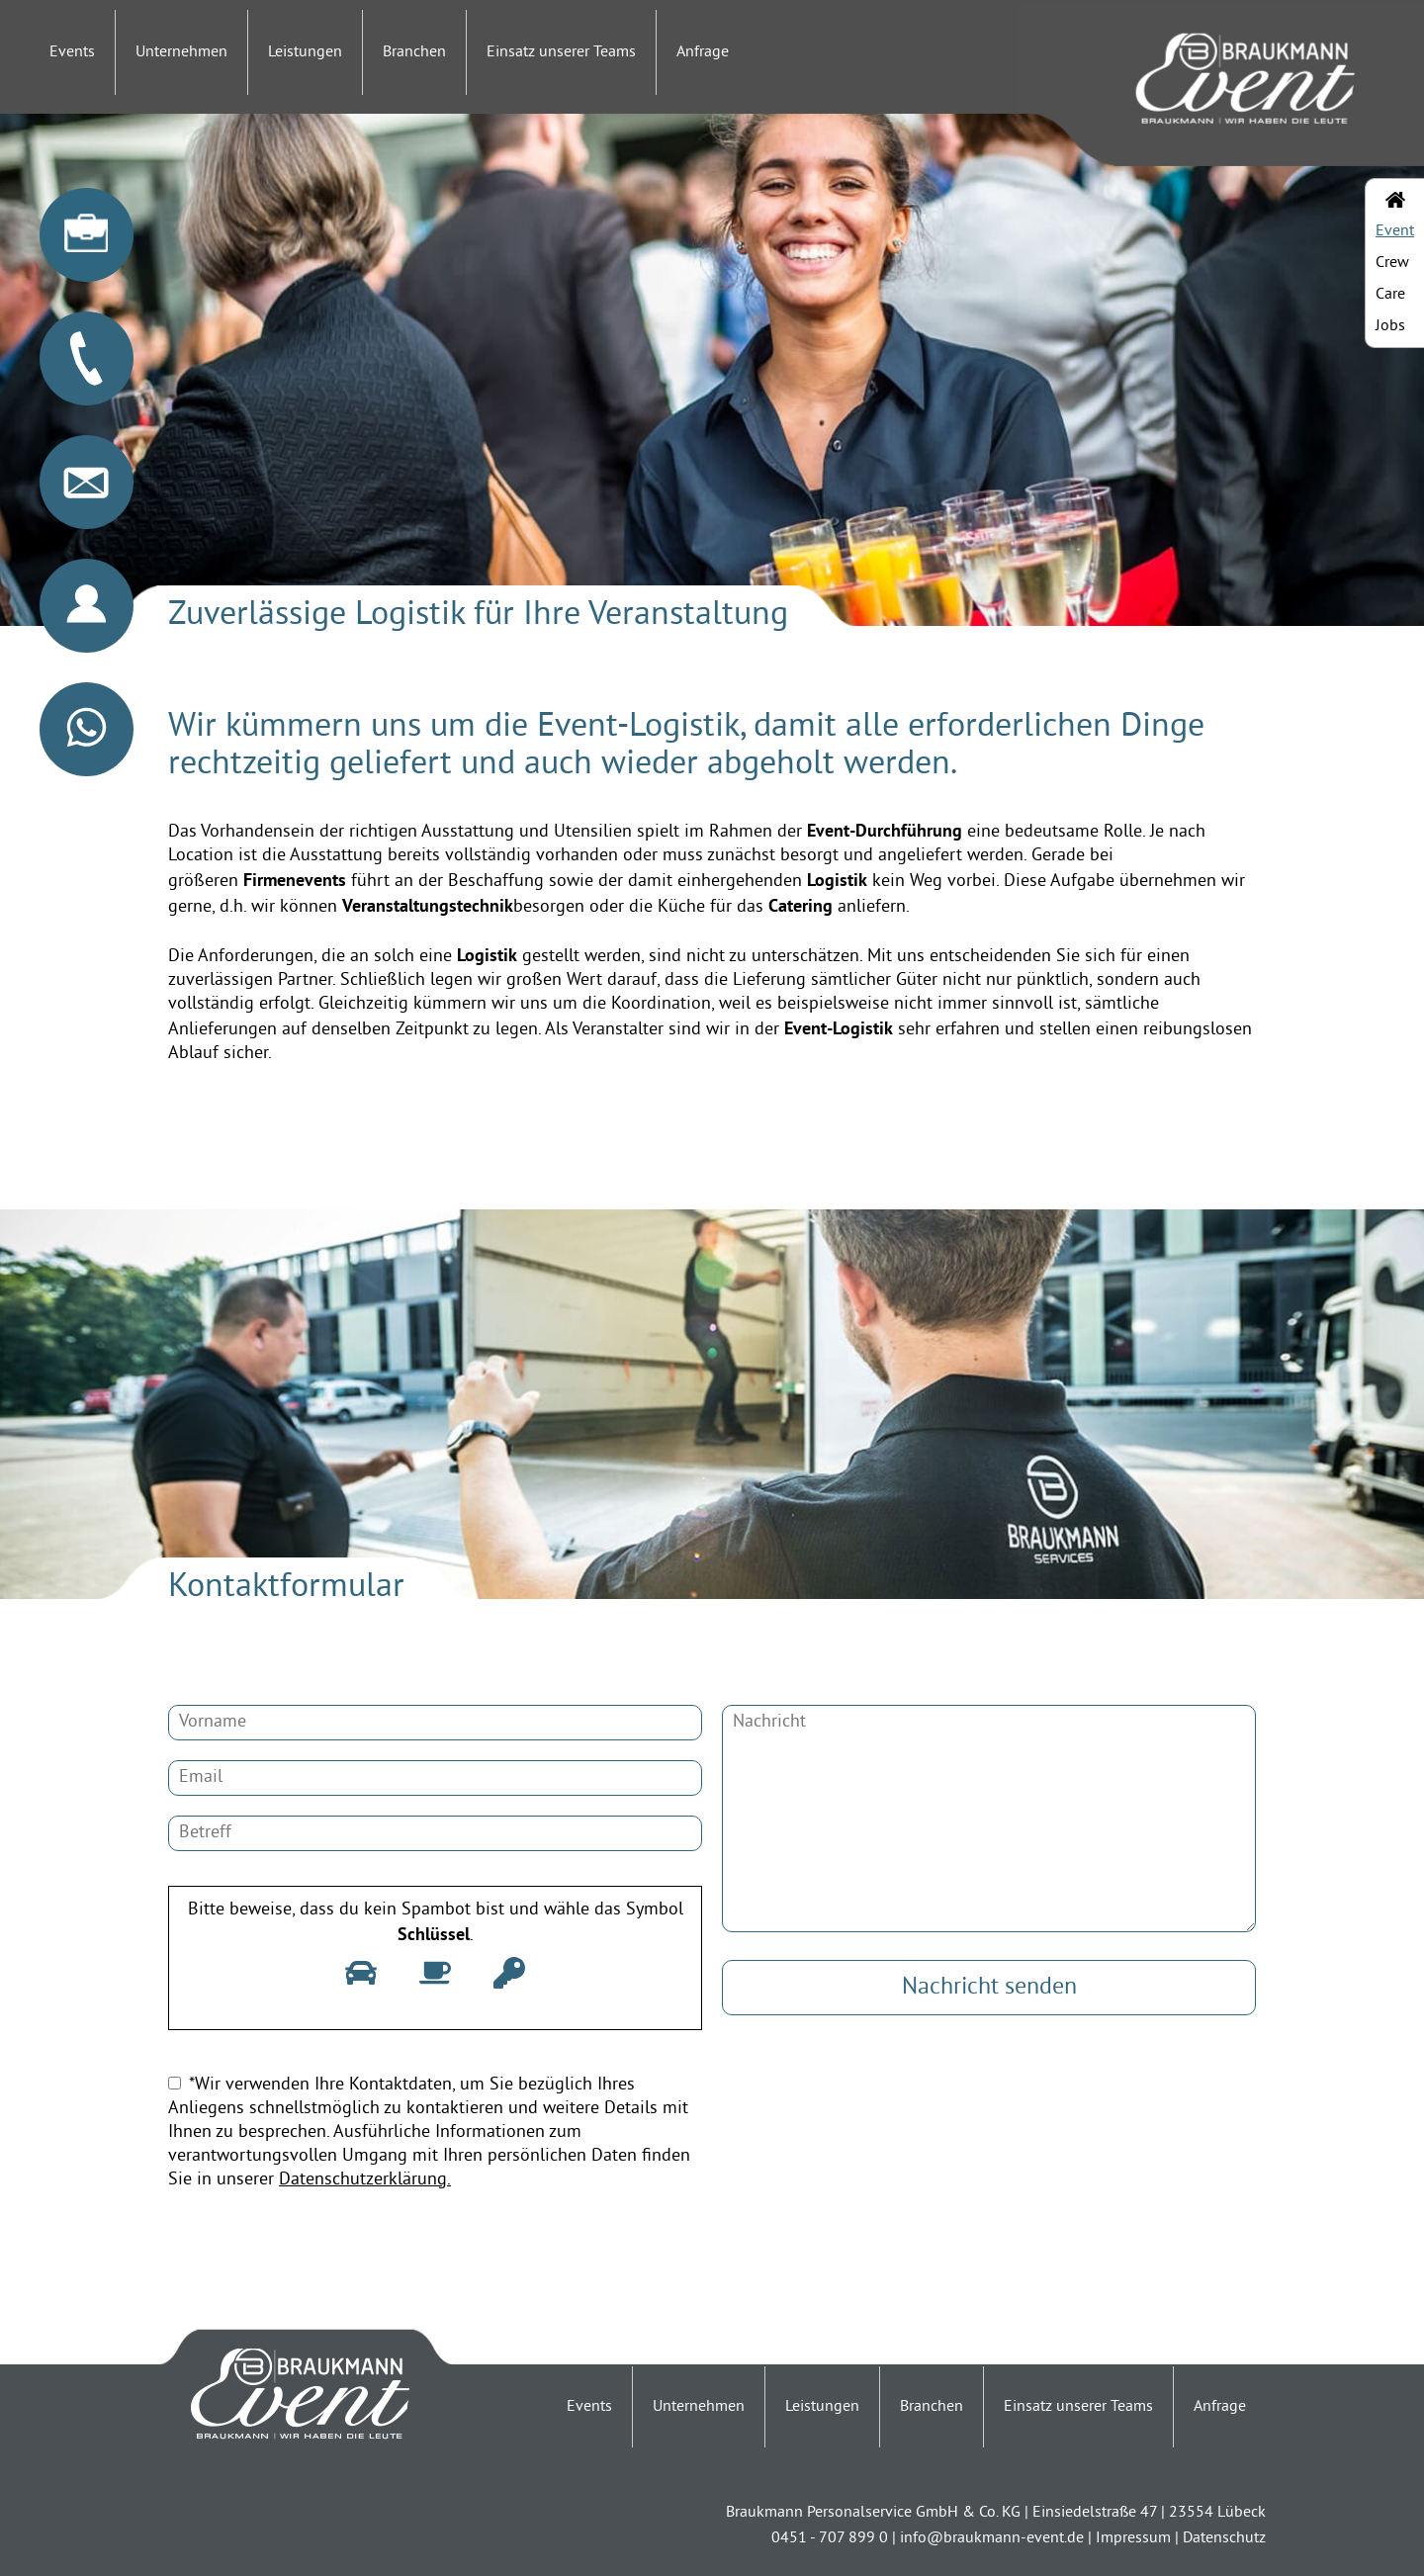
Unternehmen (181, 52)
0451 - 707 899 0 (829, 2538)
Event (1395, 231)
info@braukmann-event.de (992, 2538)
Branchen (414, 52)
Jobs (1390, 326)
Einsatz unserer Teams (561, 52)
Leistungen (305, 52)
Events (72, 52)
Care (1390, 295)
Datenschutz (1224, 2538)
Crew (1392, 263)
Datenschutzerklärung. (365, 2180)
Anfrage (702, 52)
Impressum (1133, 2538)
